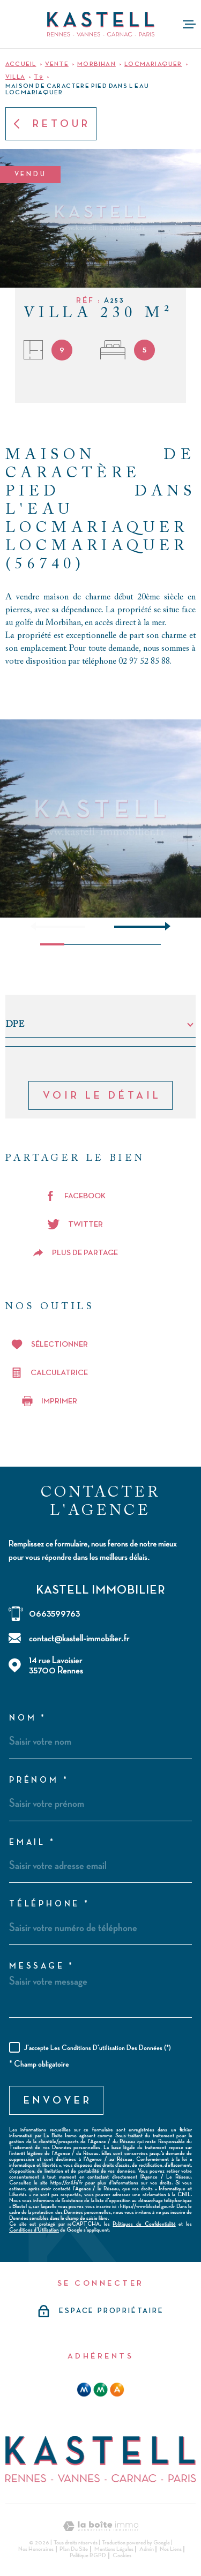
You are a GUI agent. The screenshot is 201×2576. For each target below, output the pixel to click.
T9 (38, 77)
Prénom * (39, 1780)
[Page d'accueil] (100, 24)
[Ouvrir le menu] (189, 24)
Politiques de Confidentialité (144, 2224)
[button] (163, 926)
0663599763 (54, 1614)
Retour (51, 123)
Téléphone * (49, 1904)
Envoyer (58, 2100)
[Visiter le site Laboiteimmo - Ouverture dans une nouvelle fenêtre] (100, 2526)
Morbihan (96, 64)
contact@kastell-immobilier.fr (79, 1638)
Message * (42, 1966)
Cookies (122, 2555)
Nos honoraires (36, 2549)
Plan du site (73, 2549)
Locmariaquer (153, 64)
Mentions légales (113, 2549)
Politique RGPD (88, 2555)
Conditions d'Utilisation (34, 2230)
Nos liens (171, 2549)
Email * (32, 1842)
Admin (146, 2549)
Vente (57, 64)
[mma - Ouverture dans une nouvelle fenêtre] (100, 2389)
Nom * (28, 1718)
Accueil (20, 64)
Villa (15, 77)
